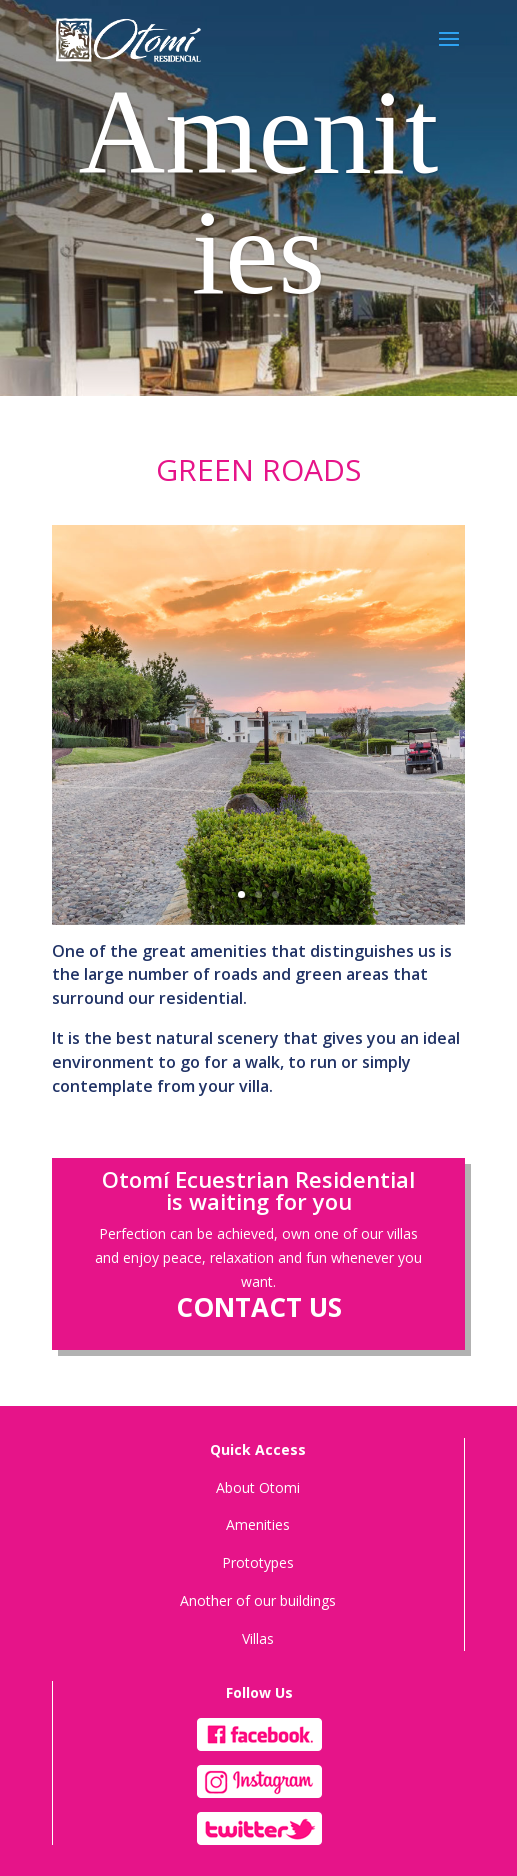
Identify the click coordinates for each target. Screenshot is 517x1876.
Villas (258, 1638)
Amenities (258, 1524)
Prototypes (258, 1562)
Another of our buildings (258, 1600)
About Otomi (258, 1487)
